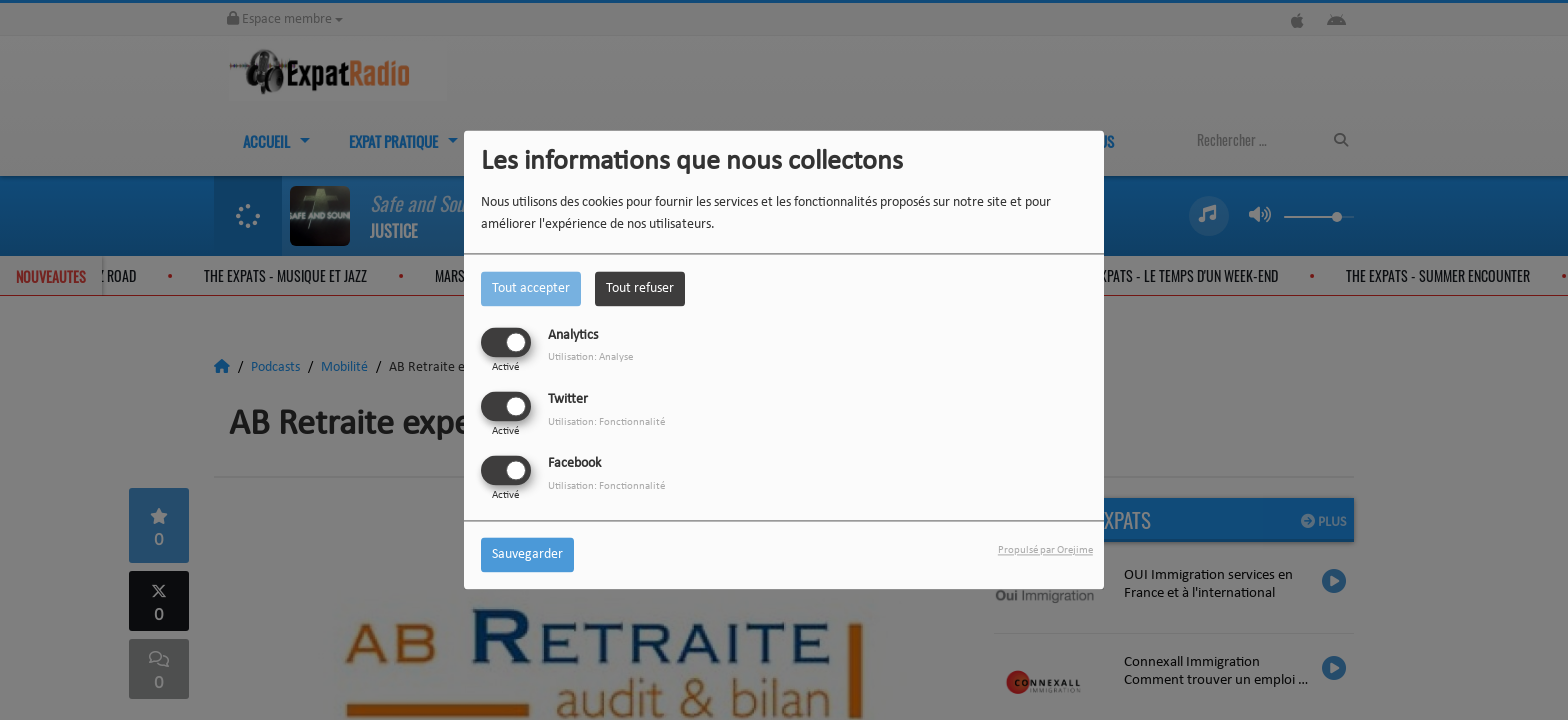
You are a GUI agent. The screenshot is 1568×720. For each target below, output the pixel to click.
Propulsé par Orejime (1045, 551)
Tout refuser (640, 288)
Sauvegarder (527, 555)
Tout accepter (531, 288)
